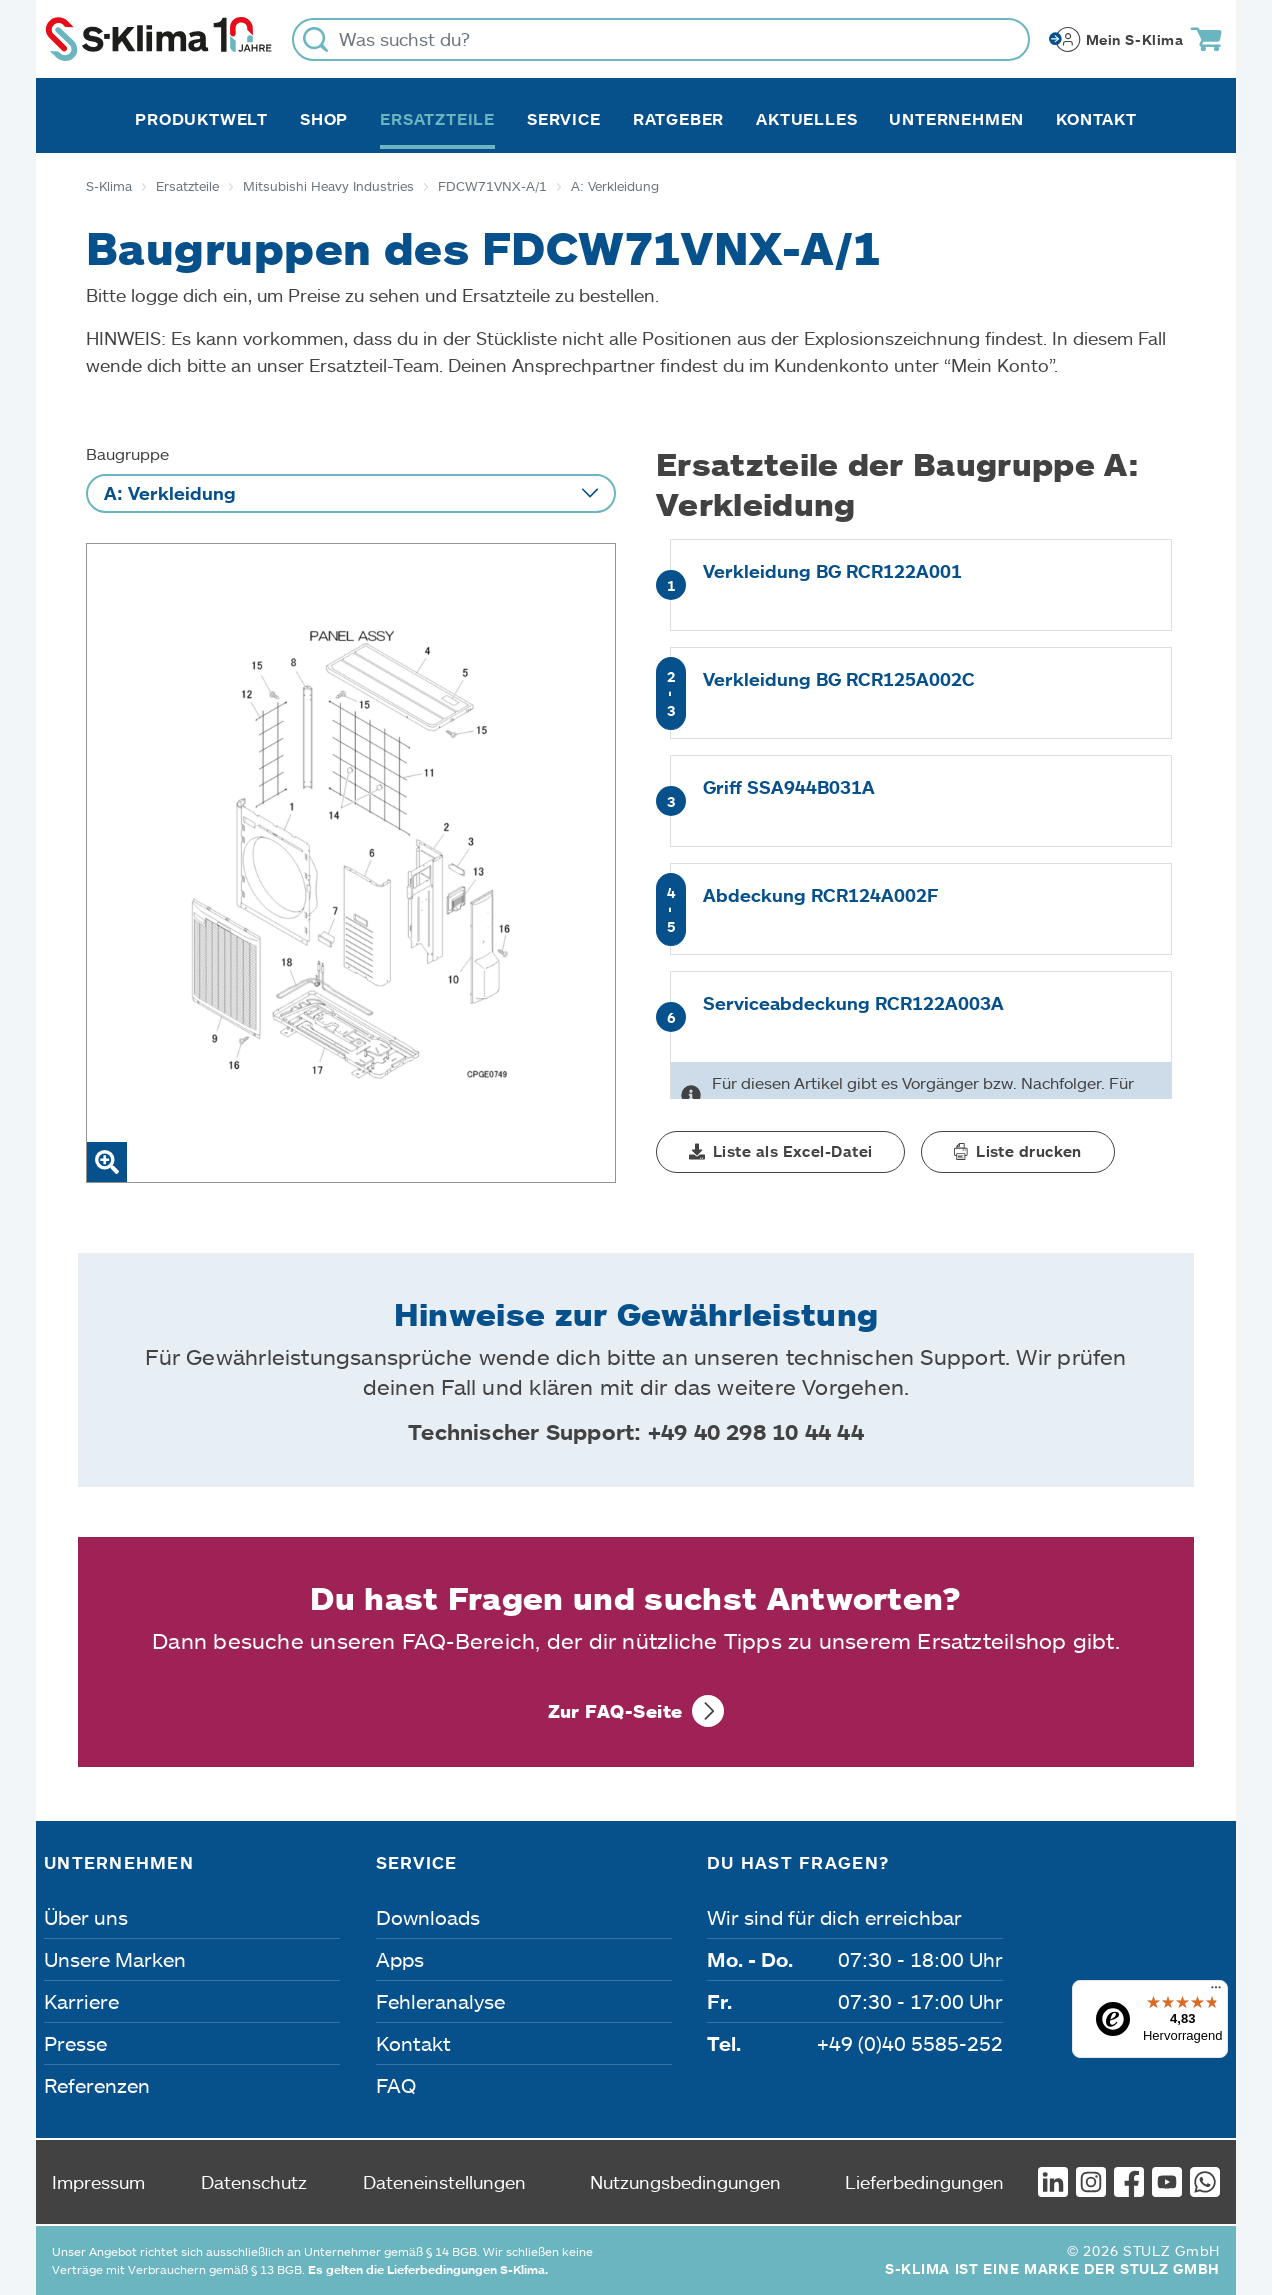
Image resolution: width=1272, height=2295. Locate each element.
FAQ (396, 2085)
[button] (780, 1152)
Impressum (98, 2182)
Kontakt (1096, 119)
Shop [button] (324, 119)
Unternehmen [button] (956, 119)
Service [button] (564, 119)
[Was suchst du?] (661, 39)
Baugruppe (127, 453)
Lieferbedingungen (924, 2182)
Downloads (428, 1917)
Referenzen (97, 2085)
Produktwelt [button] (201, 119)
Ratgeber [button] (678, 119)
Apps (400, 1959)
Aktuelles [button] (806, 119)
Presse (75, 2043)
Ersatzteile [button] (437, 119)
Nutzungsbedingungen (685, 2182)
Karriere (81, 2001)
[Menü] (1216, 1992)
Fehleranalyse (440, 2001)
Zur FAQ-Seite (615, 1711)
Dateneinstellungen (444, 2182)
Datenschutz (254, 2182)
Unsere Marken (115, 1959)
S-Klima (109, 186)
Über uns (86, 1917)
